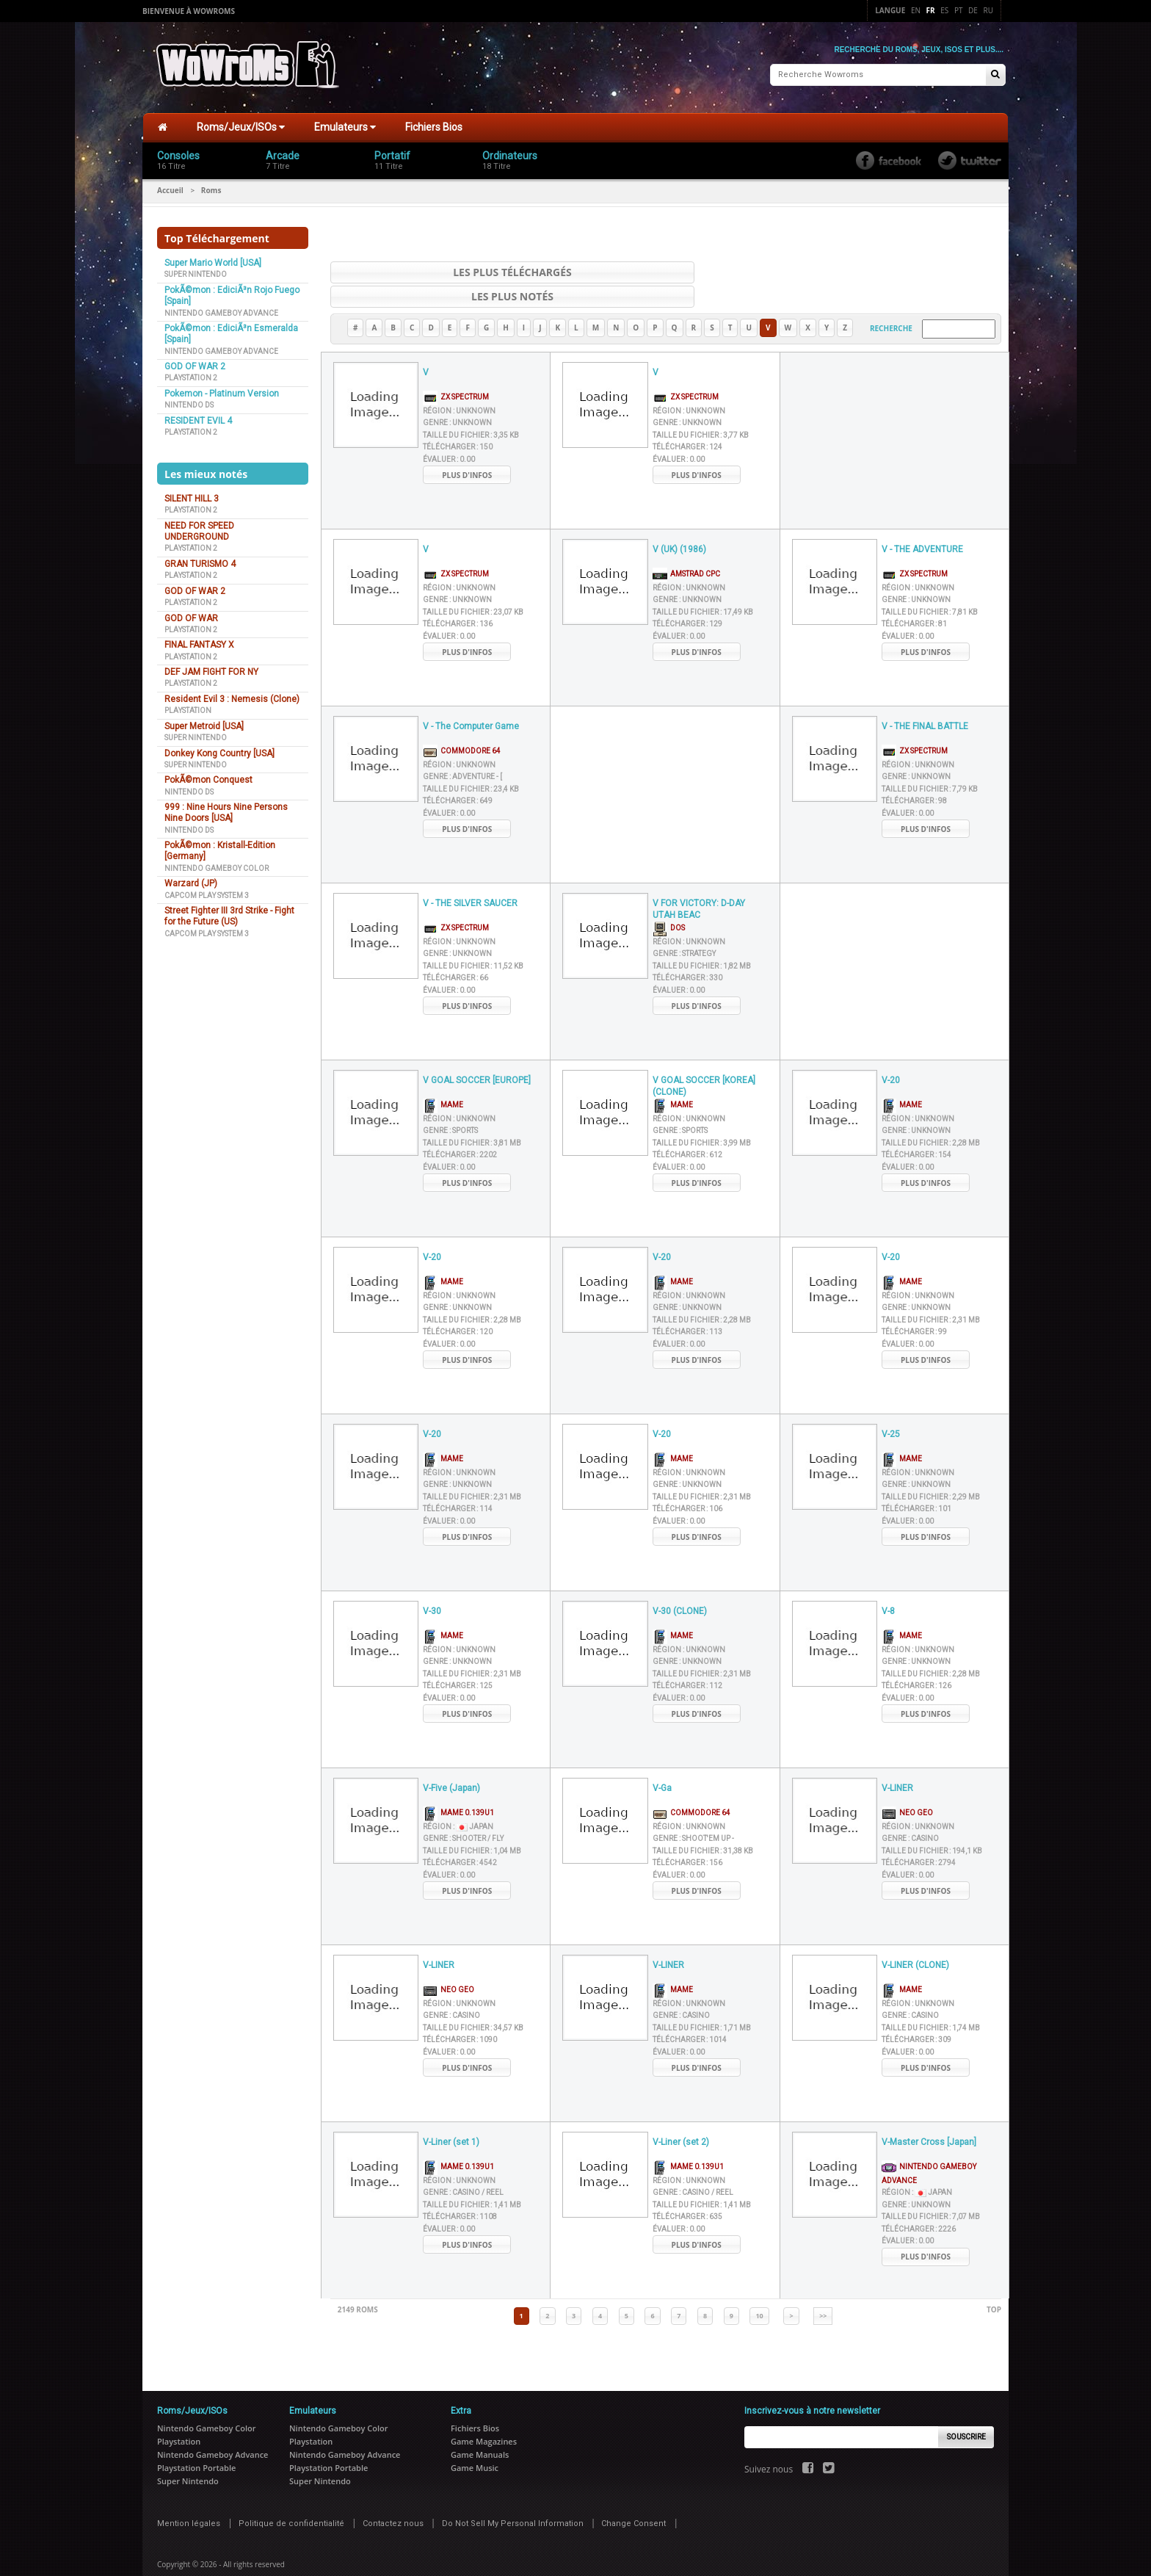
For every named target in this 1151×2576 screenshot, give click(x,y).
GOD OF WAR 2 (194, 365)
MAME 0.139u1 (458, 1787)
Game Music (474, 2441)
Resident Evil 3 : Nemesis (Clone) (231, 697)
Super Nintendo (195, 273)
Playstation (187, 709)
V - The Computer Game (471, 700)
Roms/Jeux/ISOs (240, 125)
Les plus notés (848, 271)
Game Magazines (484, 2415)
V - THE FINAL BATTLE (925, 700)
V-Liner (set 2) (681, 2116)
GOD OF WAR (191, 616)
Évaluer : (449, 434)
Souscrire (966, 2411)
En (916, 10)
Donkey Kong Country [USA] (219, 751)
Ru (988, 10)
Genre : (457, 397)
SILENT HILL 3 (191, 497)
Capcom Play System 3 (206, 893)
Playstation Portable (196, 2441)
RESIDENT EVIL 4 (198, 419)
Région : (459, 385)
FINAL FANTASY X (199, 643)
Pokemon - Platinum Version (221, 392)
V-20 (891, 1054)
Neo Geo (907, 1787)
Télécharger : (458, 421)
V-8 (888, 1585)
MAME (443, 1079)
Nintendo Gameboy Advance (221, 311)
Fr (930, 10)
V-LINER (897, 1762)
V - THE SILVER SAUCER (470, 877)
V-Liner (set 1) (451, 2116)
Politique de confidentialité (291, 2498)
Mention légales (188, 2498)
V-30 (432, 1585)
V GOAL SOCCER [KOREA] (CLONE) (704, 1060)
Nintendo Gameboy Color (216, 867)
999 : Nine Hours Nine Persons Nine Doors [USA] (226, 811)
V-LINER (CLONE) (915, 1939)
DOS (669, 902)
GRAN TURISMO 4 (200, 562)
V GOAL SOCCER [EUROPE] (477, 1054)
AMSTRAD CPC (686, 548)
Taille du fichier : (471, 409)
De (973, 10)
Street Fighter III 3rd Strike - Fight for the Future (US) (229, 914)
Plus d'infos (467, 449)
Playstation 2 (190, 376)
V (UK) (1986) (679, 523)
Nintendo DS (189, 403)
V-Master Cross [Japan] (929, 2116)
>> (823, 2290)
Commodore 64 (462, 725)
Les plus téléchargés (483, 271)
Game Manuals (480, 2428)
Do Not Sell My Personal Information (513, 2498)
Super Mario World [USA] (212, 261)
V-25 (891, 1408)
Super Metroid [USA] (204, 725)
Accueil (170, 189)
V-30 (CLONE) (680, 1585)
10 (759, 2290)
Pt (958, 10)
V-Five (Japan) (451, 1762)
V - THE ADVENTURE (922, 523)
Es (944, 10)
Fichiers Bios (433, 125)
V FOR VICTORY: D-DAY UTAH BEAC (699, 883)
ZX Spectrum (456, 371)
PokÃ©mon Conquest (208, 778)
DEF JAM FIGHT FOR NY (211, 670)
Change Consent (633, 2498)
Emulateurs (345, 125)
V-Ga (662, 1762)
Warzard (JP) (190, 882)
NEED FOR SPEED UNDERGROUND (199, 529)
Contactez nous (393, 2498)
